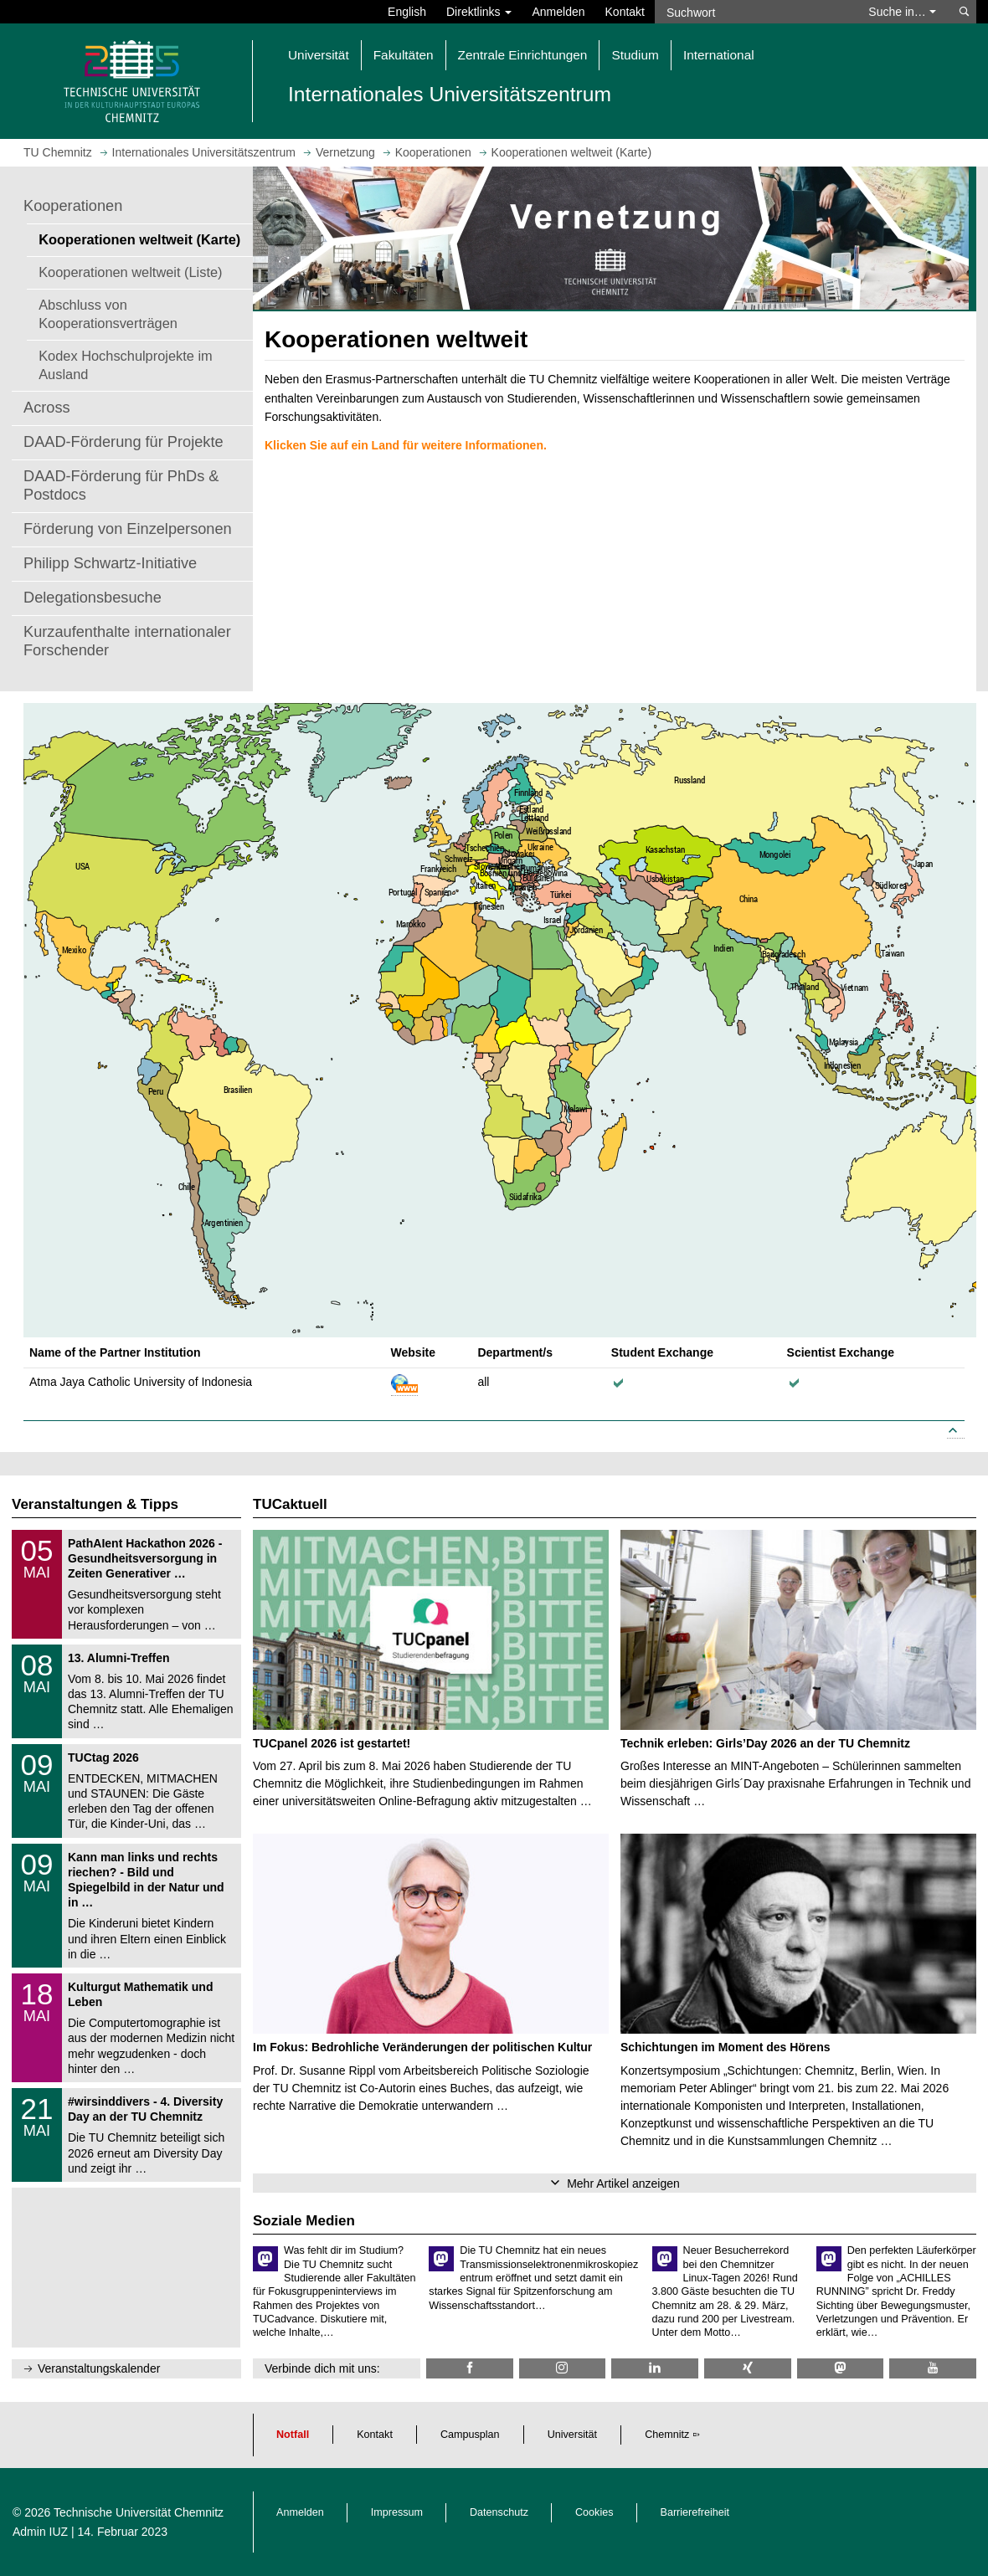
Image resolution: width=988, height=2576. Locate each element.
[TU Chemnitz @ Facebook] (469, 2368)
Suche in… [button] (901, 11)
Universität (573, 2434)
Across (46, 407)
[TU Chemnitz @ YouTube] (932, 2368)
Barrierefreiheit (695, 2512)
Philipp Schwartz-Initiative (110, 563)
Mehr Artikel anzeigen (623, 2183)
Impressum (397, 2512)
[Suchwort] (753, 11)
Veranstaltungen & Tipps (95, 1504)
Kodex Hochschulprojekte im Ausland (126, 365)
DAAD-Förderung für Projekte (123, 442)
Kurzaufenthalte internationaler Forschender (127, 641)
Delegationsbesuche (92, 597)
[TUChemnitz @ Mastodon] (840, 2368)
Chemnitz (667, 2434)
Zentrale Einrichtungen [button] (523, 55)
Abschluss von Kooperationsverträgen (108, 314)
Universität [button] (318, 55)
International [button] (718, 55)
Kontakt (625, 11)
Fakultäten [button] (403, 55)
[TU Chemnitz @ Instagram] (562, 2368)
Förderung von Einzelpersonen (127, 529)
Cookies (594, 2512)
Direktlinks (479, 11)
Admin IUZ (40, 2531)
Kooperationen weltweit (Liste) (130, 272)
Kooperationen (72, 206)
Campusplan (470, 2434)
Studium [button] (634, 55)
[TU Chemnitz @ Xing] (747, 2368)
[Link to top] (956, 1431)
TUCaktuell (290, 1504)
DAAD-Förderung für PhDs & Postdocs (121, 485)
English (407, 11)
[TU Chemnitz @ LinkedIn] (654, 2368)
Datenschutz (499, 2512)
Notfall (292, 2434)
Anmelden (558, 11)
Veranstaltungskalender (99, 2368)
